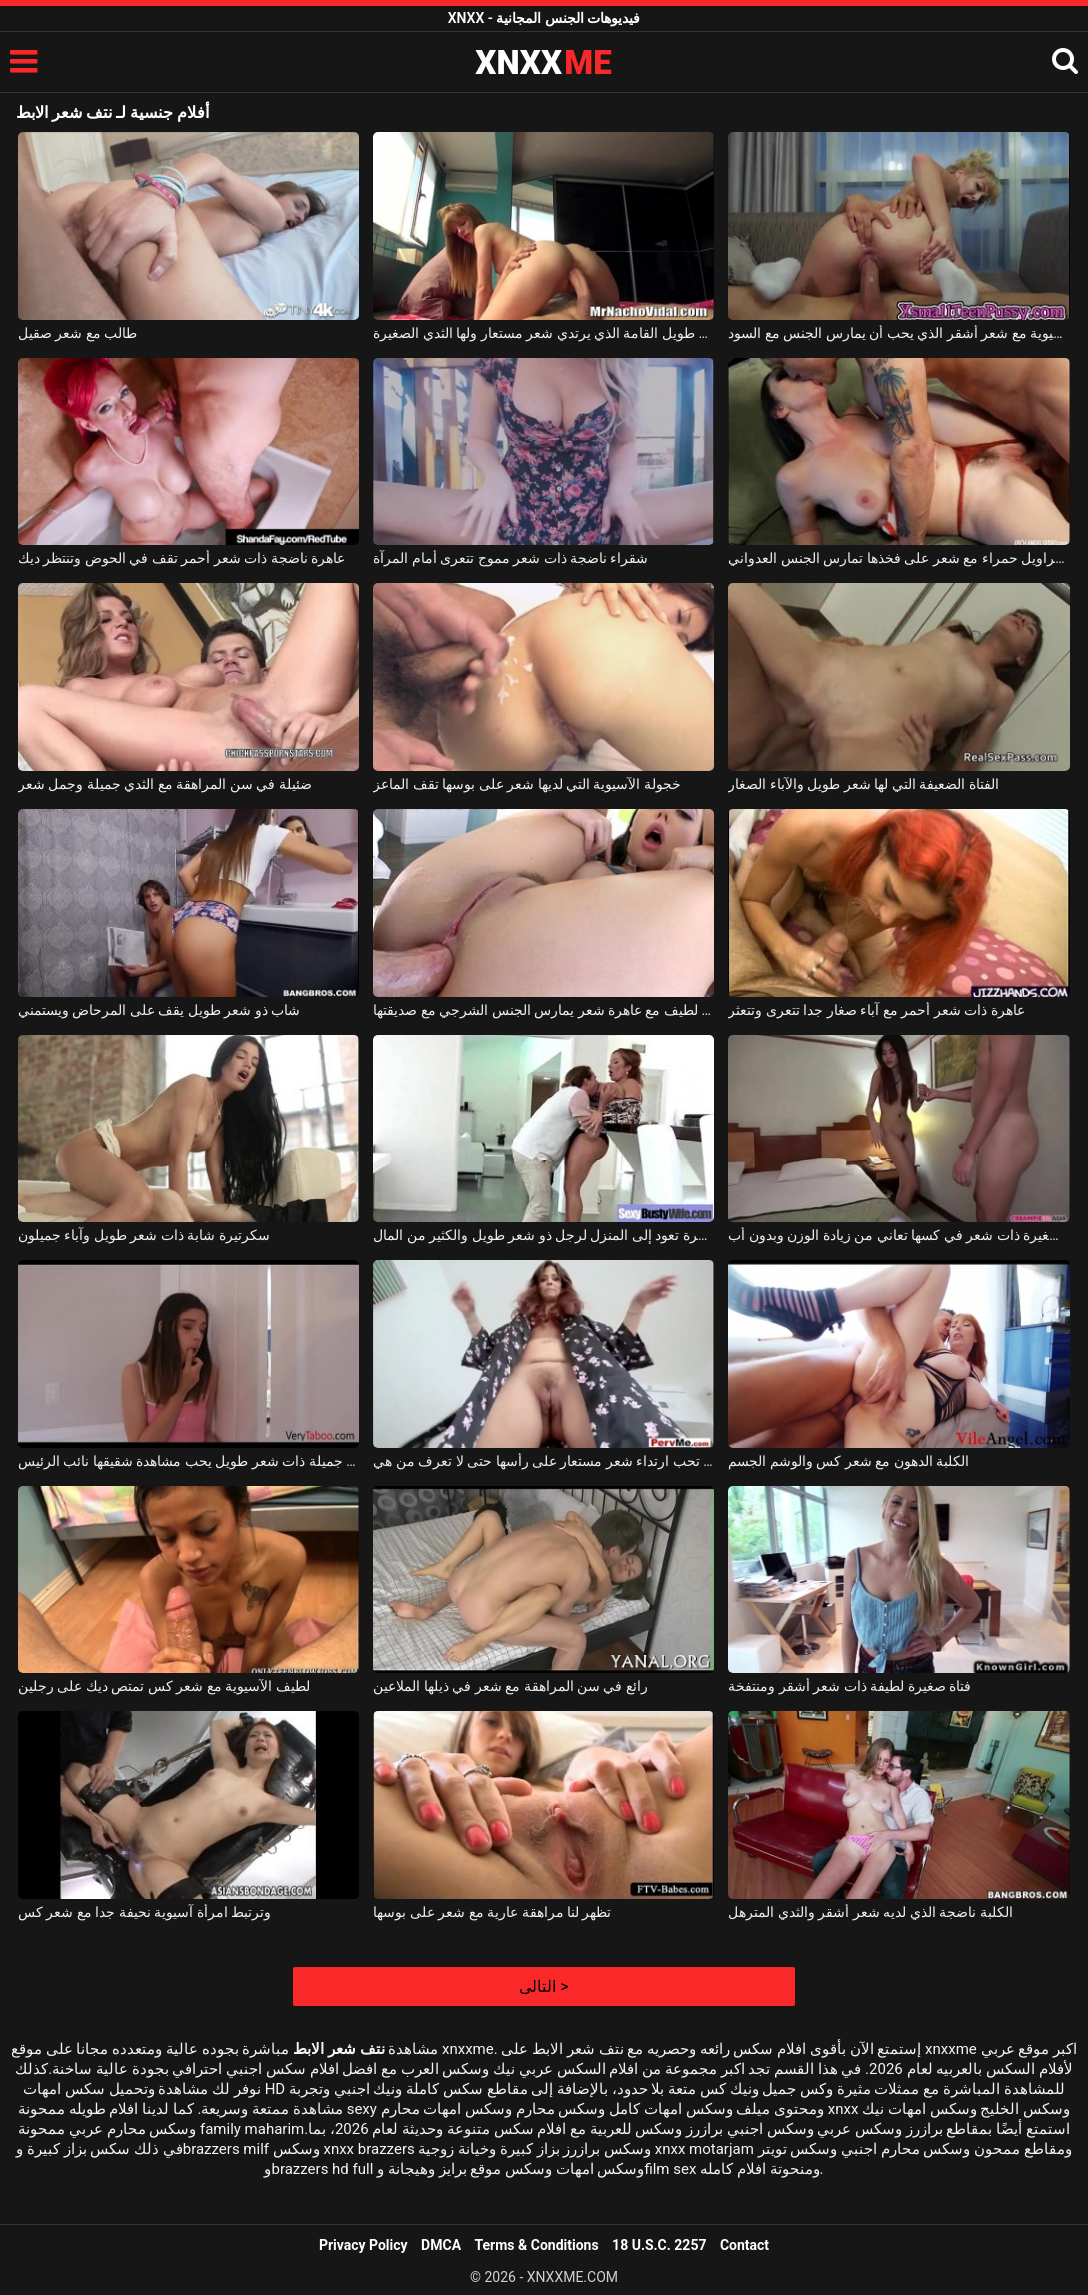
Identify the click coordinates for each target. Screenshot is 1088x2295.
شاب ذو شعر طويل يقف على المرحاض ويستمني (159, 1010)
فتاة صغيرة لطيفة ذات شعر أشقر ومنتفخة (849, 1686)
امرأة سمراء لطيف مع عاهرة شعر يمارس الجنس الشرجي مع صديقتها (543, 1010)
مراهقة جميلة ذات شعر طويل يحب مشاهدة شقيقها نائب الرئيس (188, 1461)
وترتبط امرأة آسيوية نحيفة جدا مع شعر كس (144, 1912)
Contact (744, 2245)
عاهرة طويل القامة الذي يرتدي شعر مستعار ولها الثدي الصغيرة (543, 333)
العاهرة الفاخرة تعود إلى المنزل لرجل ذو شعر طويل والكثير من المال (543, 1235)
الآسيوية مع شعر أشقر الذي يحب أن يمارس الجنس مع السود (898, 333)
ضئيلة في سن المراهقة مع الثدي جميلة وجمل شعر (165, 784)
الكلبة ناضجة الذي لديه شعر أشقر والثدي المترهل (870, 1912)
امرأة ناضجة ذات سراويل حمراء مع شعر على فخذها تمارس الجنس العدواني (898, 558)
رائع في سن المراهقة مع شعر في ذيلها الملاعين (510, 1686)
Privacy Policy (363, 2245)
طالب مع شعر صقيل (77, 333)
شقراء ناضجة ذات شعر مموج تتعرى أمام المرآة (510, 558)
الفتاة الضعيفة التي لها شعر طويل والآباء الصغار (863, 784)
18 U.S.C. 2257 (659, 2245)
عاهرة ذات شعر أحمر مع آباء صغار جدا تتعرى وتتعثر (876, 1010)
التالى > (543, 1986)
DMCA (441, 2245)
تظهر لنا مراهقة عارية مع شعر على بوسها (492, 1912)
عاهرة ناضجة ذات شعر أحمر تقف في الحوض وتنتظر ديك (181, 558)
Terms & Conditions (537, 2245)
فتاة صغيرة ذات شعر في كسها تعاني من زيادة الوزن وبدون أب (898, 1235)
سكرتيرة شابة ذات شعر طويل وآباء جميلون (144, 1235)
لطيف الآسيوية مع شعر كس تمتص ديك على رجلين (164, 1686)
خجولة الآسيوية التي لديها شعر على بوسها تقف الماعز (527, 784)
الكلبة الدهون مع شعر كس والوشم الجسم (848, 1461)
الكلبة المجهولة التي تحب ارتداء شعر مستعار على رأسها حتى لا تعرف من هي (543, 1461)
